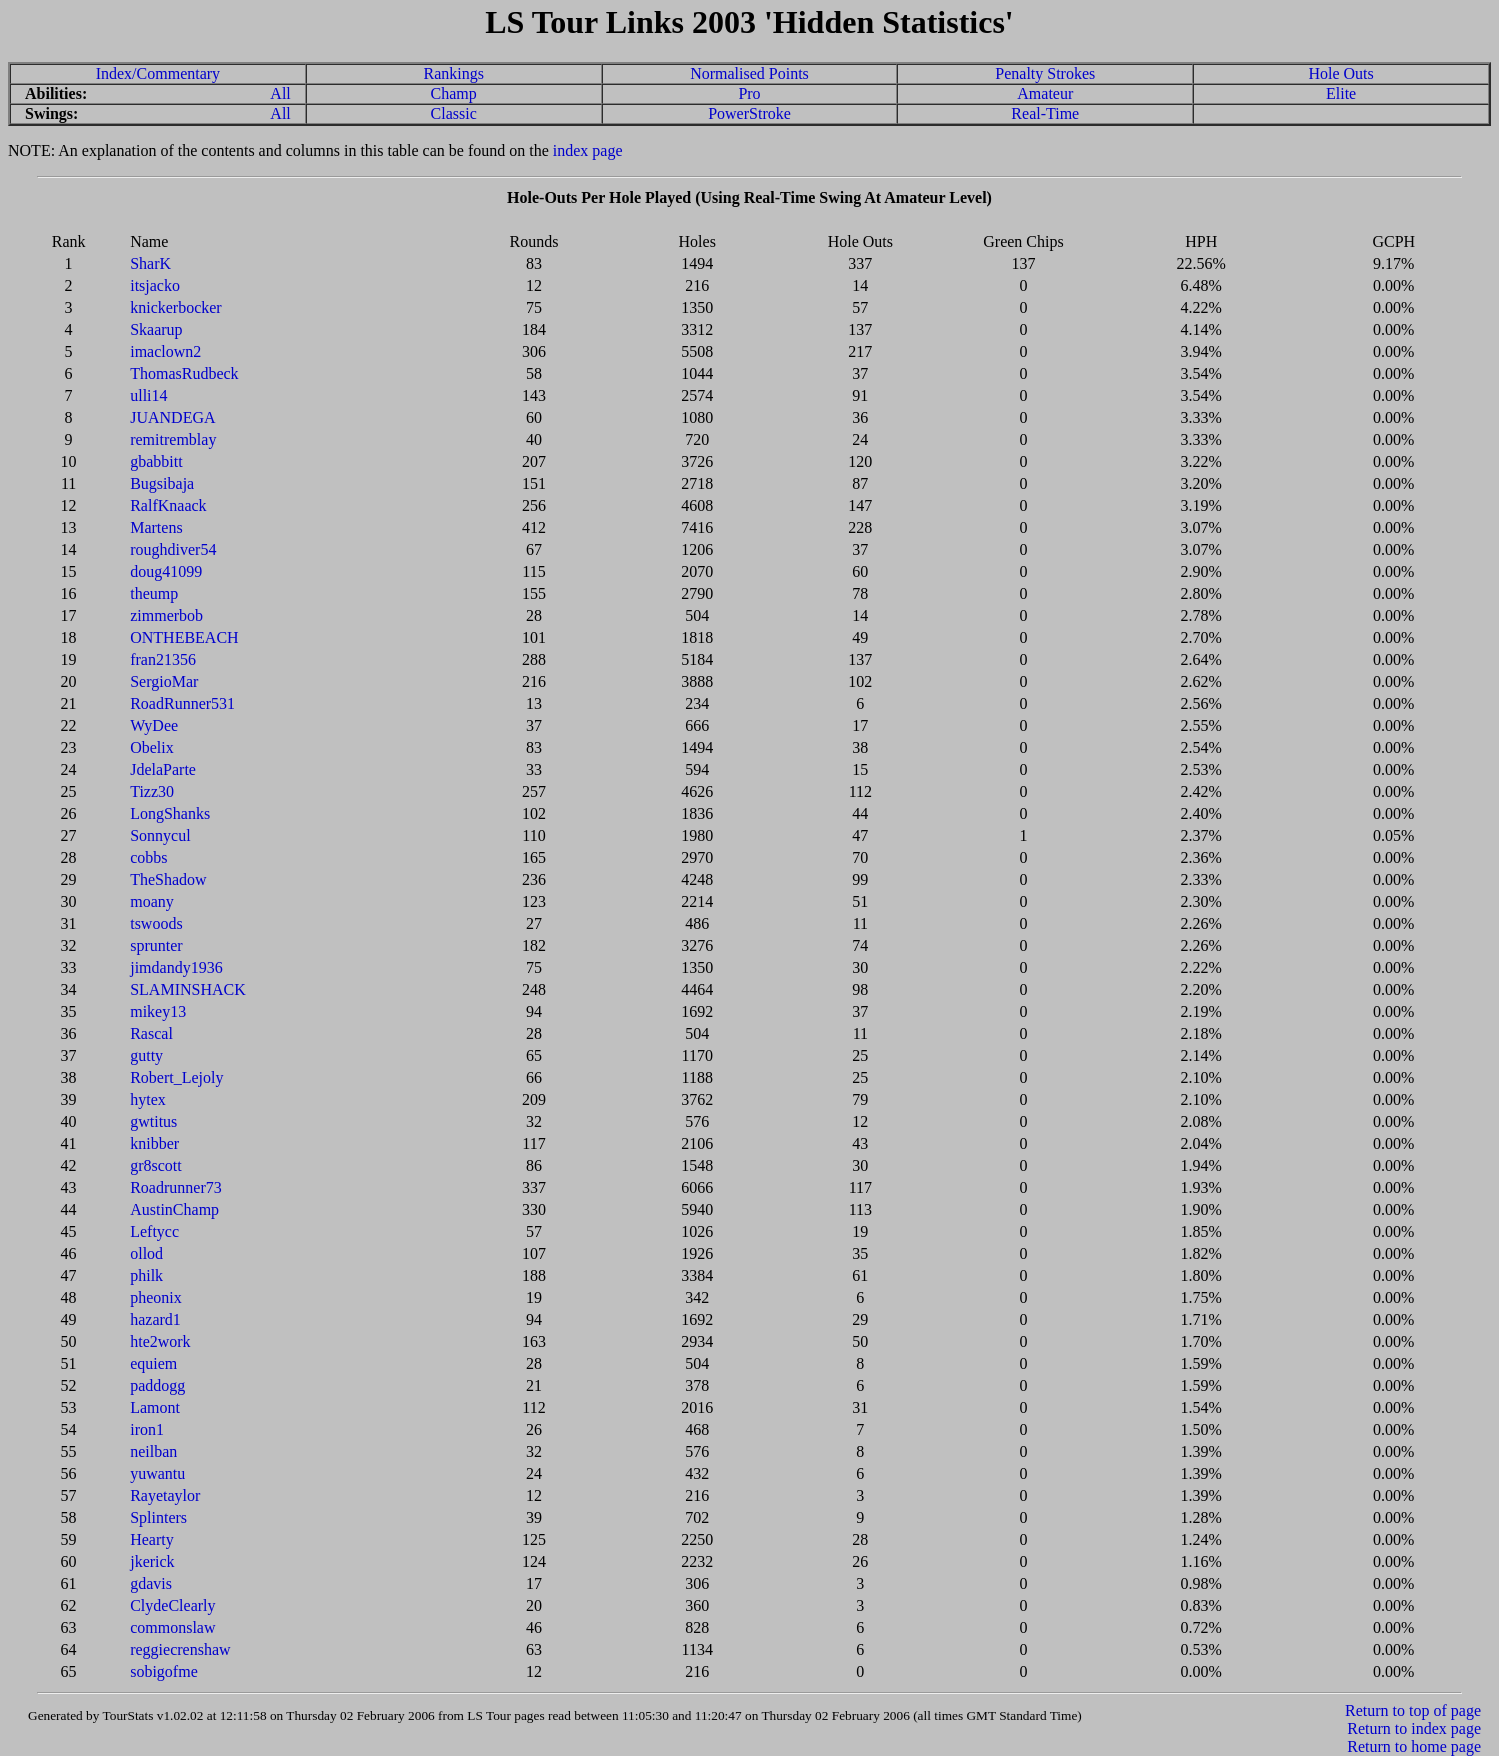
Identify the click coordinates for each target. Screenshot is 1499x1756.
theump (154, 593)
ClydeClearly (172, 1605)
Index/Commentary (158, 73)
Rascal (151, 1033)
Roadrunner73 (176, 1187)
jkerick (152, 1561)
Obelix (152, 747)
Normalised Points (749, 73)
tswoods (156, 923)
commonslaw (172, 1627)
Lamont (155, 1407)
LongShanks (170, 813)
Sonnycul (160, 835)
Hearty (152, 1539)
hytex (148, 1099)
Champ (454, 93)
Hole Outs (1340, 73)
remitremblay (173, 439)
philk (146, 1275)
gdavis (151, 1583)
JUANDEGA (172, 417)
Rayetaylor (165, 1495)
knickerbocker (176, 307)
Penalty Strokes (1045, 73)
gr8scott (156, 1165)
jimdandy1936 (176, 967)
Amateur (1045, 93)
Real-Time (1045, 113)
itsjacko (155, 285)
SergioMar (164, 681)
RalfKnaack (168, 505)
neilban (153, 1451)
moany (152, 901)
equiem (153, 1363)
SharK (150, 263)
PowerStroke (749, 113)
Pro (749, 93)
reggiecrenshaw (180, 1649)
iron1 (147, 1429)
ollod (146, 1253)
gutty (146, 1055)
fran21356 (163, 659)
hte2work (160, 1341)
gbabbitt (156, 461)
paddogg (157, 1385)
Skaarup (156, 329)
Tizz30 (152, 791)
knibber (154, 1143)
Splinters (158, 1517)
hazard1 (155, 1319)
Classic (454, 113)
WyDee (154, 725)
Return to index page (1414, 1728)
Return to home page (1414, 1746)
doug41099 (166, 571)
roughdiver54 (173, 549)
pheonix (156, 1297)
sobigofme (164, 1671)
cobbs (148, 857)
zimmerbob (166, 615)
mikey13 (158, 1011)
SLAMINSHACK (188, 989)
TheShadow (168, 879)
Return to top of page (1413, 1710)
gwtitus (153, 1121)
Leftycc (154, 1231)
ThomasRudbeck (184, 373)
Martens (156, 527)
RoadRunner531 (182, 703)
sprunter (156, 945)
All (280, 93)
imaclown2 (165, 351)
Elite (1341, 93)
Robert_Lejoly (176, 1077)
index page (588, 150)
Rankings (453, 73)
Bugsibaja (162, 483)
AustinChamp (174, 1209)
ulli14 (148, 395)
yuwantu (157, 1473)
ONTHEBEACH (184, 637)
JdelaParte (163, 769)
